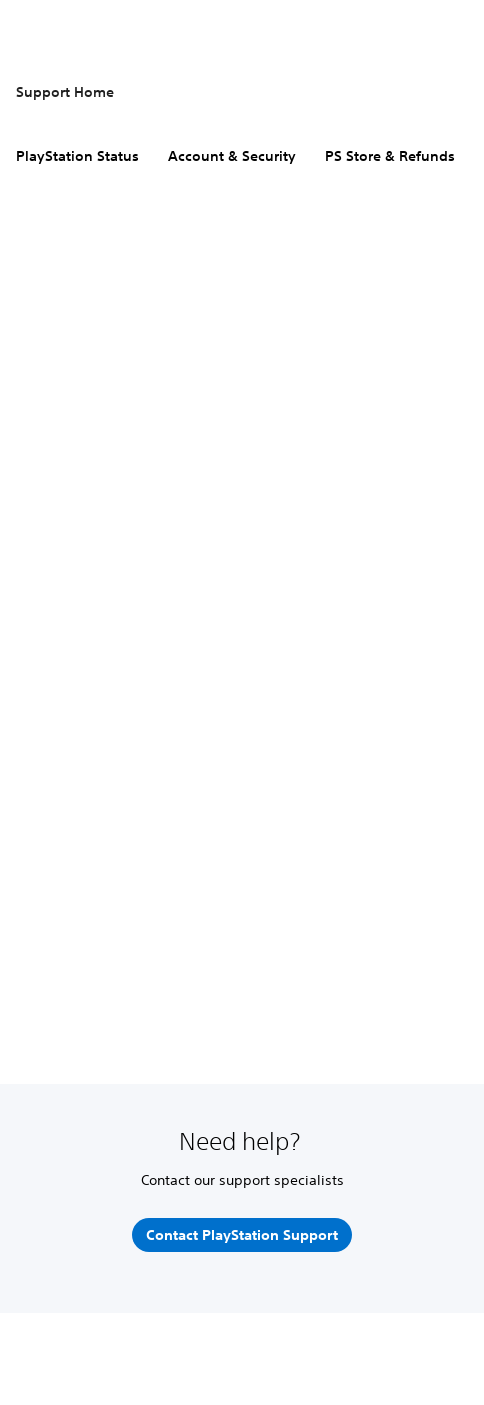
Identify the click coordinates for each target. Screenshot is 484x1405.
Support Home (65, 92)
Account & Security (232, 156)
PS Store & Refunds (390, 156)
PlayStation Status (77, 156)
